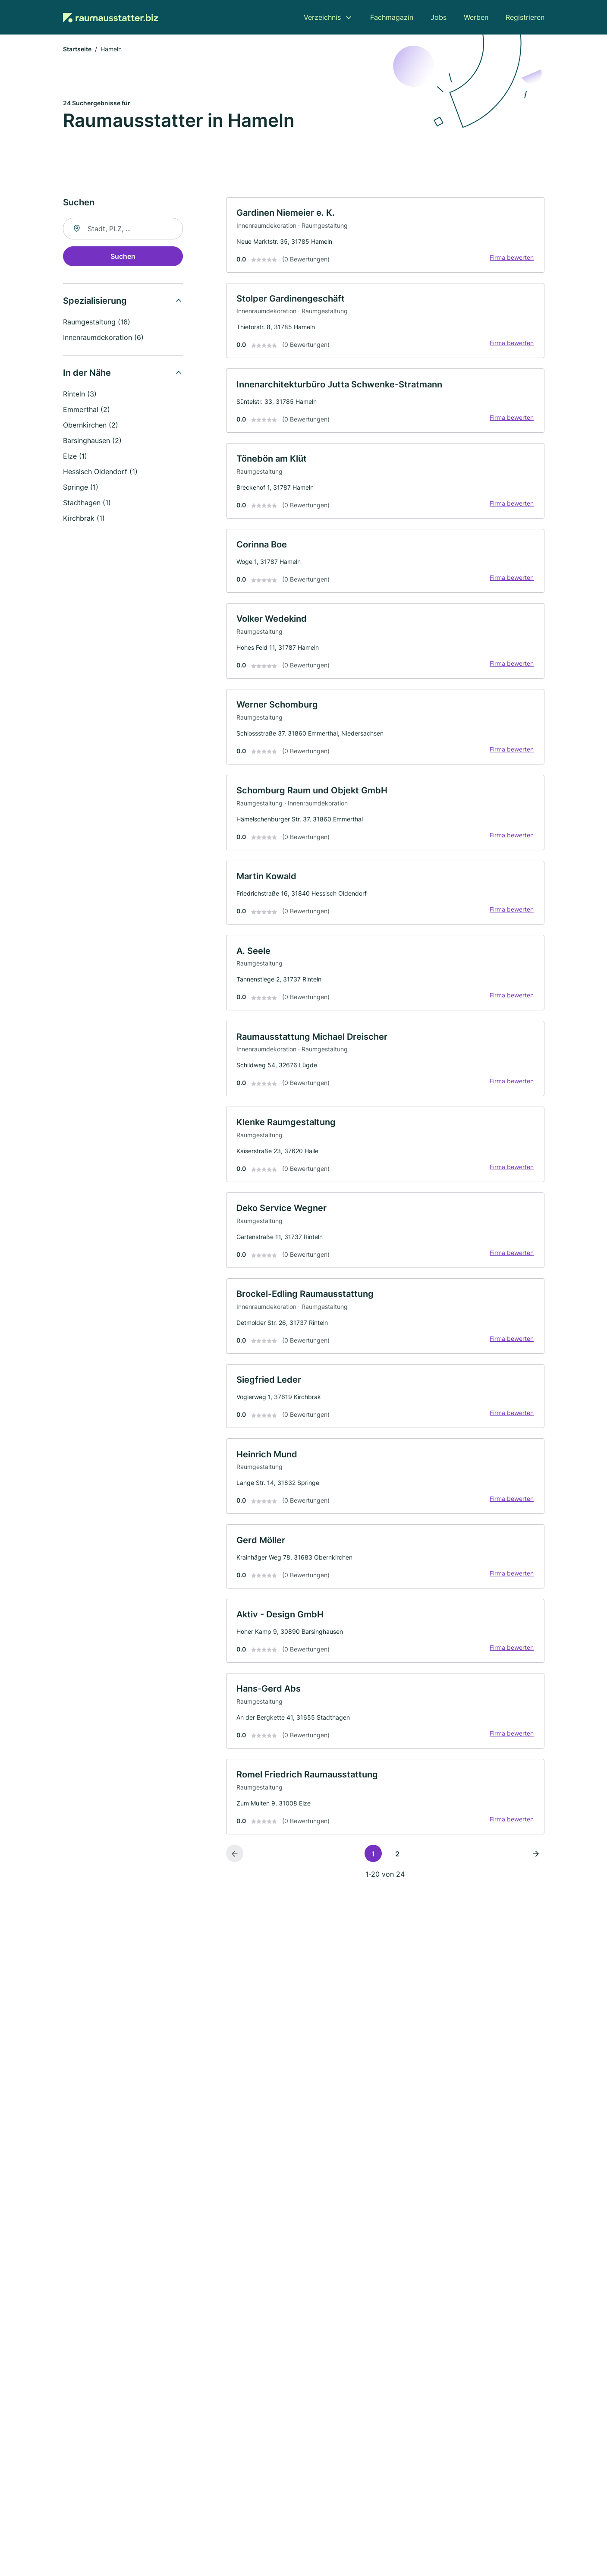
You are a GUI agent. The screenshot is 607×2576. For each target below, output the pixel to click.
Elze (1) (75, 456)
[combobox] (123, 229)
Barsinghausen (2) (92, 441)
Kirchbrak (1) (84, 518)
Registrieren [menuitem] (525, 17)
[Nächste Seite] (535, 1859)
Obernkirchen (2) (90, 425)
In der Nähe (87, 373)
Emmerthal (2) (86, 410)
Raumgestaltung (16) (96, 322)
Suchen (122, 256)
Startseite (77, 49)
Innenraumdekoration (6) (103, 337)
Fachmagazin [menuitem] (391, 17)
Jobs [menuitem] (439, 17)
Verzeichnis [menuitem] (322, 17)
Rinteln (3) (80, 394)
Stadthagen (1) (87, 503)
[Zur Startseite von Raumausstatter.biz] (110, 17)
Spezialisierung (95, 301)
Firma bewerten (512, 257)
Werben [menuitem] (476, 17)
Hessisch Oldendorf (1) (100, 472)
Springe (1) (80, 487)
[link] (385, 236)
